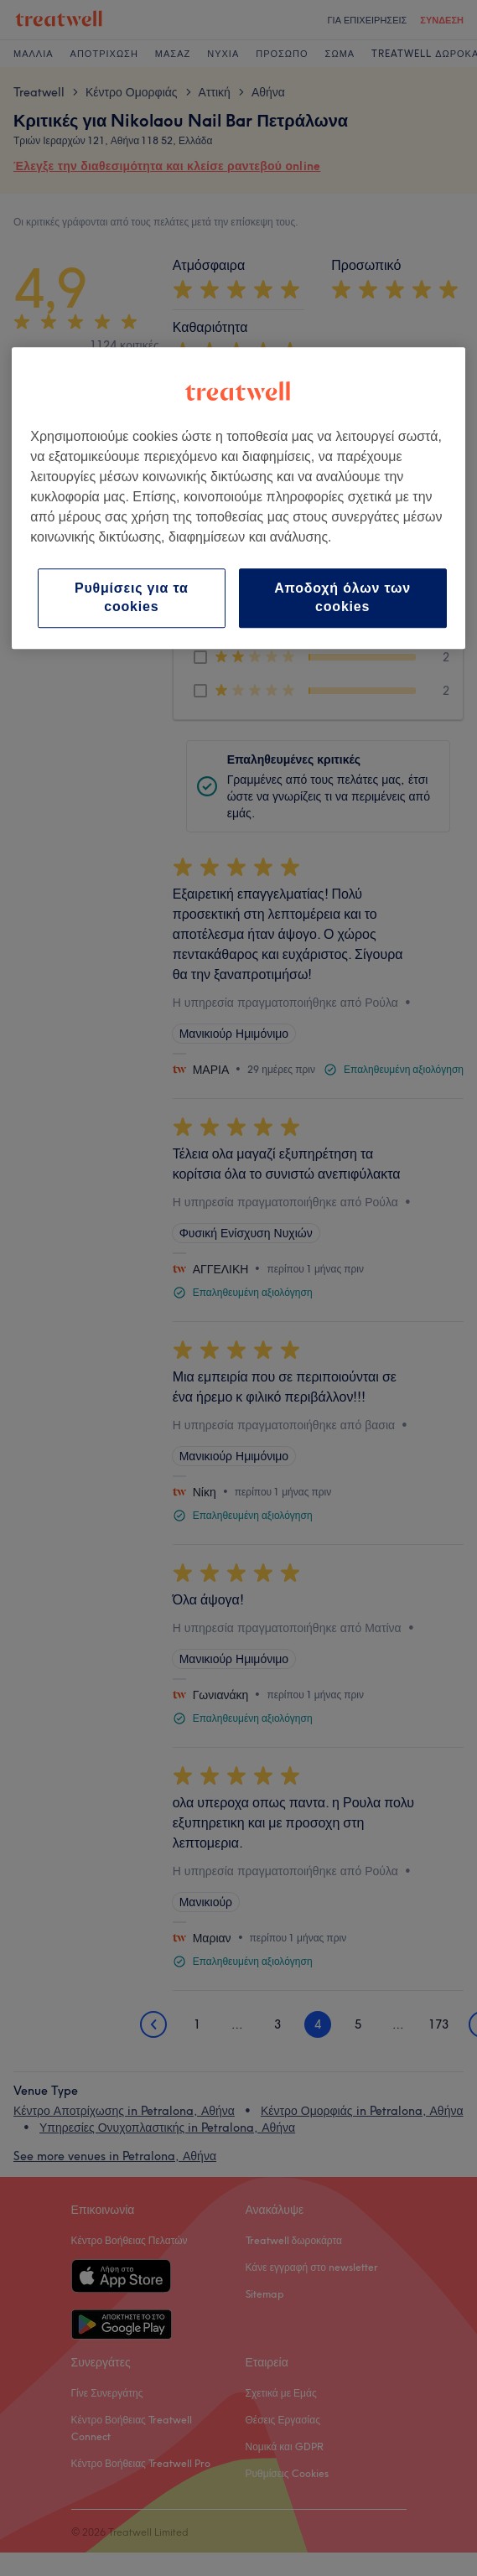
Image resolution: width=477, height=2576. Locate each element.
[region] (238, 498)
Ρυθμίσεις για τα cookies (132, 597)
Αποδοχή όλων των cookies (342, 597)
